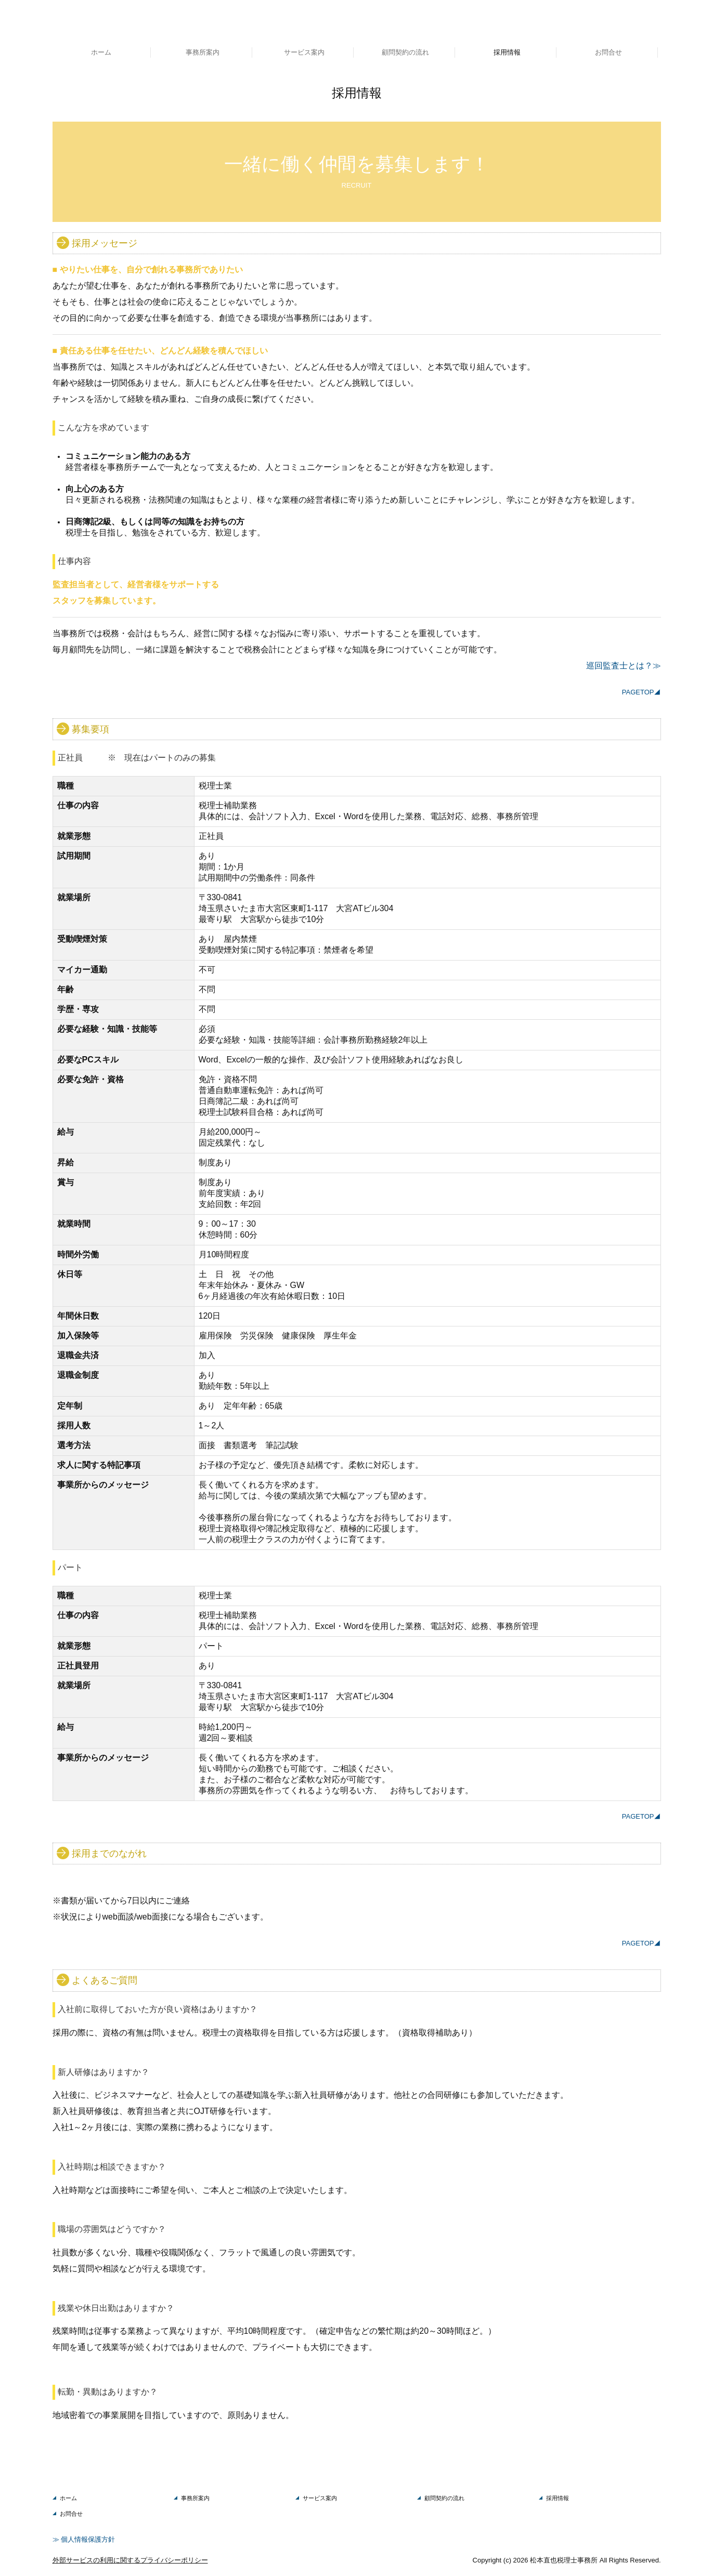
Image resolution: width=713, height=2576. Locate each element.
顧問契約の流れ (405, 52)
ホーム (101, 52)
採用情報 (507, 52)
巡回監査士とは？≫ (623, 665)
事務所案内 (202, 52)
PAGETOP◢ (641, 692)
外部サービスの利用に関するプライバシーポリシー (130, 2560)
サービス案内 (304, 52)
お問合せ (608, 52)
